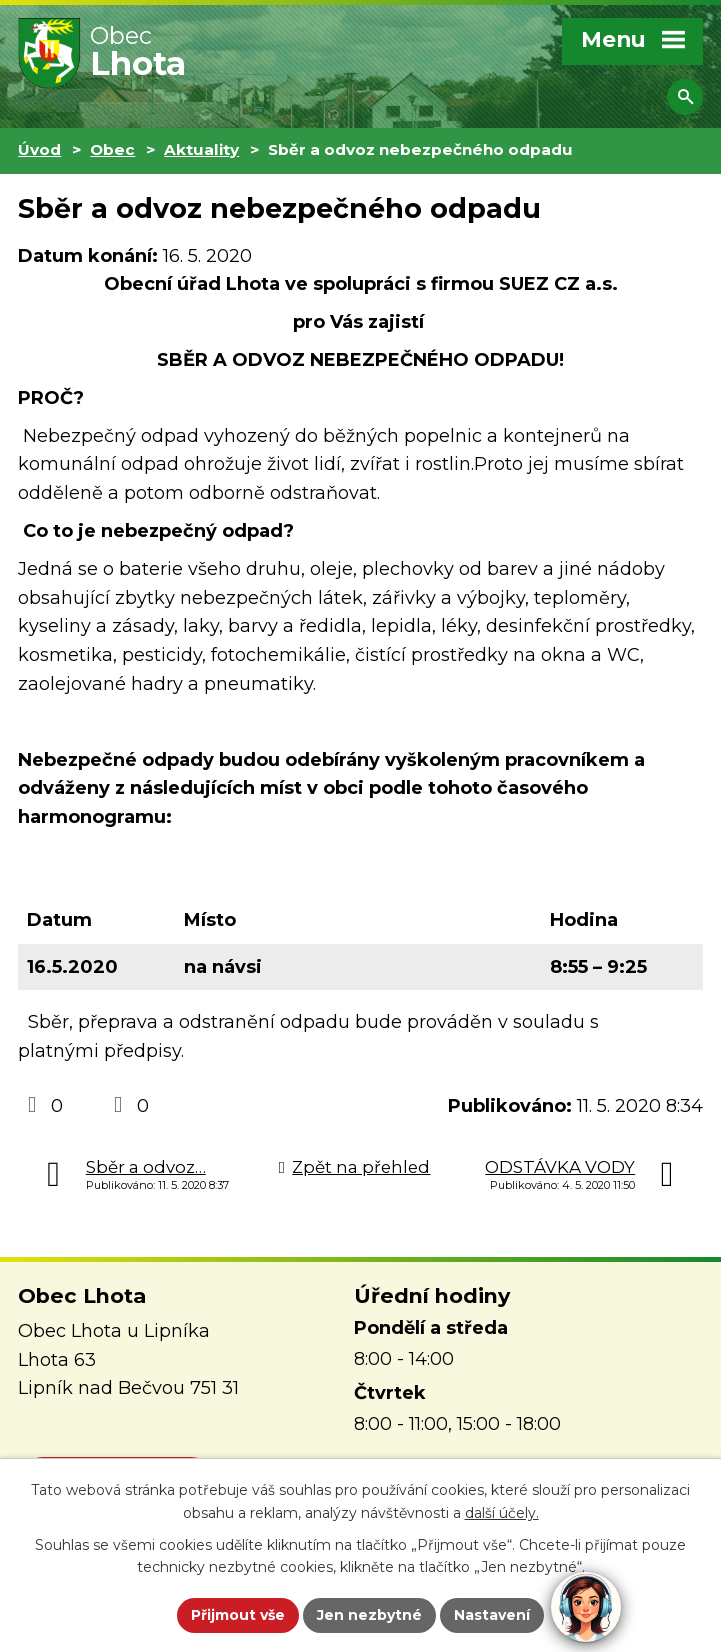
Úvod (39, 149)
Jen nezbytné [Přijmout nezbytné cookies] (369, 1615)
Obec (112, 149)
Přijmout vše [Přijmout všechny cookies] (238, 1615)
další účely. (502, 1513)
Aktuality (201, 149)
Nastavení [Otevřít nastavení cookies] (492, 1615)
